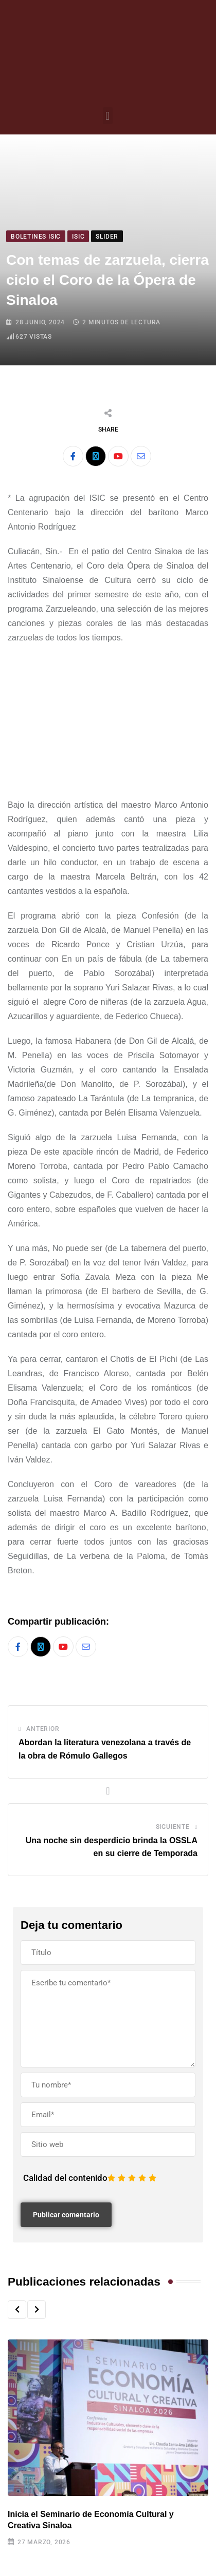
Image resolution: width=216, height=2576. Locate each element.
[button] (108, 115)
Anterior (42, 1728)
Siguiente (173, 1826)
